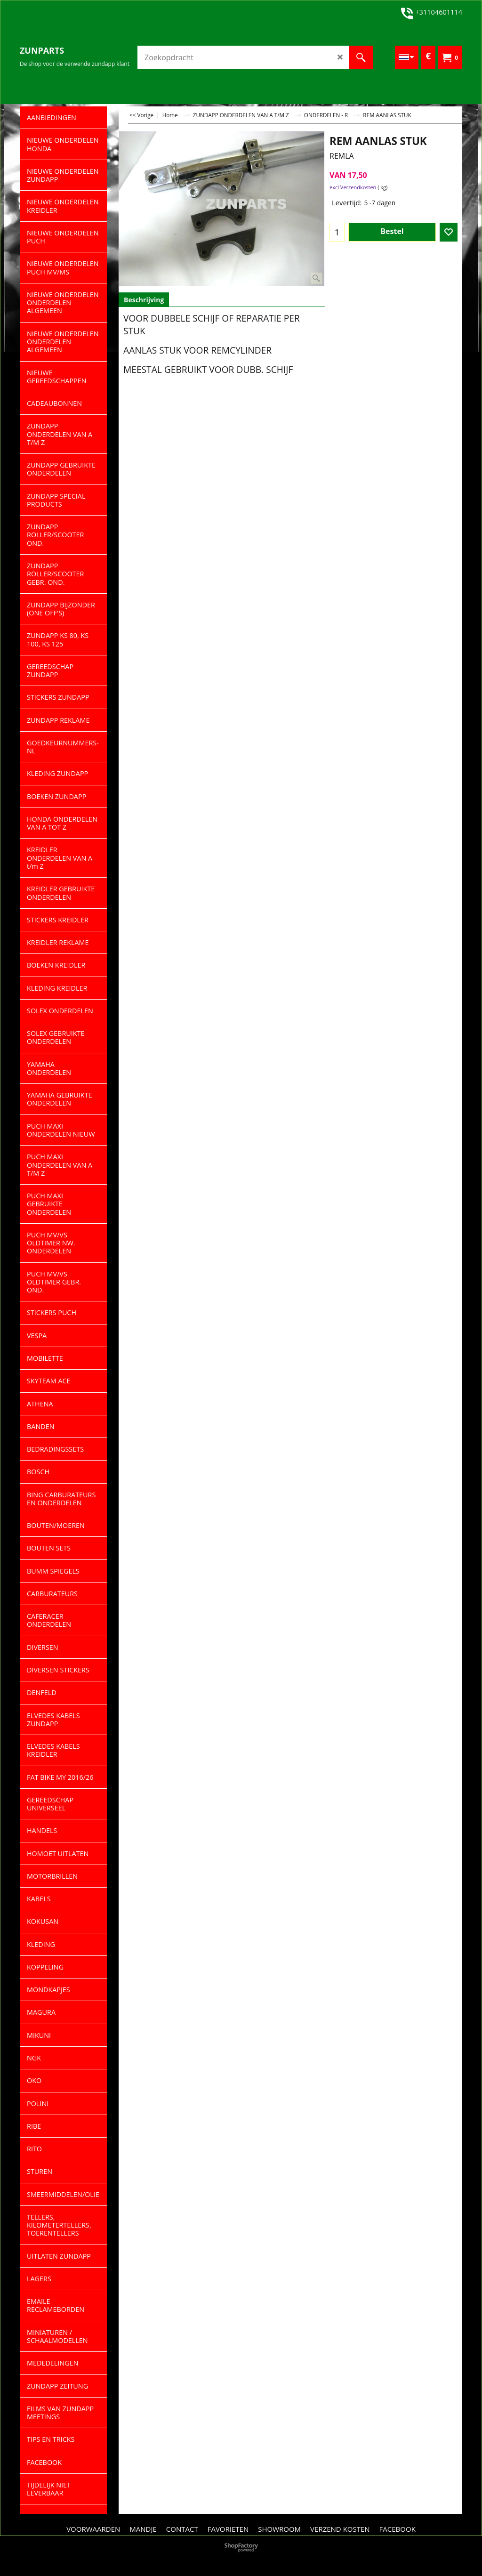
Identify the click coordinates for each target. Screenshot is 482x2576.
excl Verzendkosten (352, 187)
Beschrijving (144, 299)
